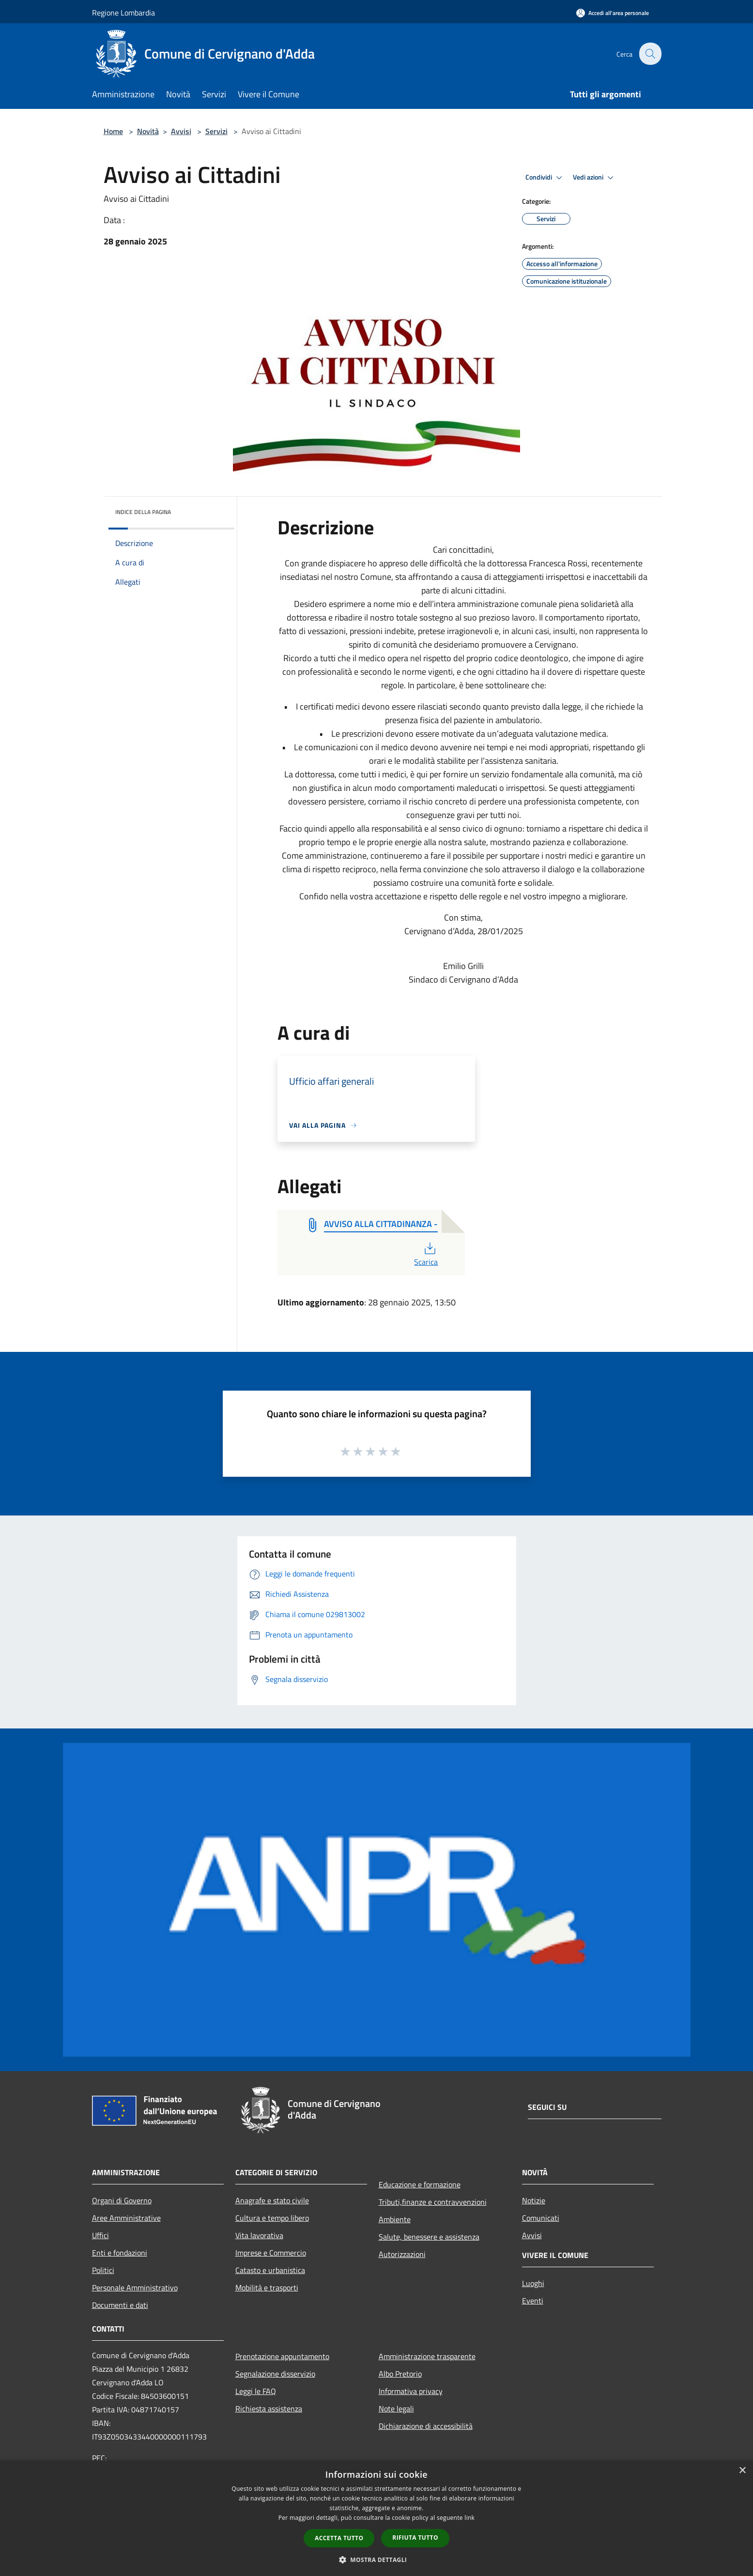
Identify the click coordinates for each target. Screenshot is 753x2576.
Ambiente (395, 2219)
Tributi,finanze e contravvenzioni (433, 2202)
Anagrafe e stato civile (272, 2200)
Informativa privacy (411, 2391)
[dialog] (376, 2518)
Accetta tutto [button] (339, 2538)
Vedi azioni (594, 177)
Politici (103, 2270)
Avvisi (181, 131)
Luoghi (533, 2283)
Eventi (532, 2300)
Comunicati (540, 2218)
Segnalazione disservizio (275, 2373)
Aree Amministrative (126, 2218)
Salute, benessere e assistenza (429, 2237)
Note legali (396, 2408)
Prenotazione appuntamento (282, 2356)
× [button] (742, 2470)
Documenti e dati (120, 2305)
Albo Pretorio (400, 2373)
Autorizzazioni (402, 2254)
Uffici (100, 2235)
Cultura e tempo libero (272, 2218)
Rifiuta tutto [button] (415, 2537)
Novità (148, 131)
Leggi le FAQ (255, 2391)
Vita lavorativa (259, 2235)
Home (113, 131)
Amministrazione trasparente (427, 2356)
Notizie (533, 2200)
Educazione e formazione (420, 2184)
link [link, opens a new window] (469, 2518)
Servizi (216, 131)
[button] (376, 2559)
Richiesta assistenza (268, 2408)
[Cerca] (649, 53)
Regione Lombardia (123, 12)
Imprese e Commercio (270, 2252)
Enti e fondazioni (119, 2252)
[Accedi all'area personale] (612, 12)
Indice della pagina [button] (143, 511)
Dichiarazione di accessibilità (426, 2426)
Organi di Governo (122, 2200)
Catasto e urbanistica (270, 2270)
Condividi (545, 177)
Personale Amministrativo (135, 2287)
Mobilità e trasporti (266, 2287)
